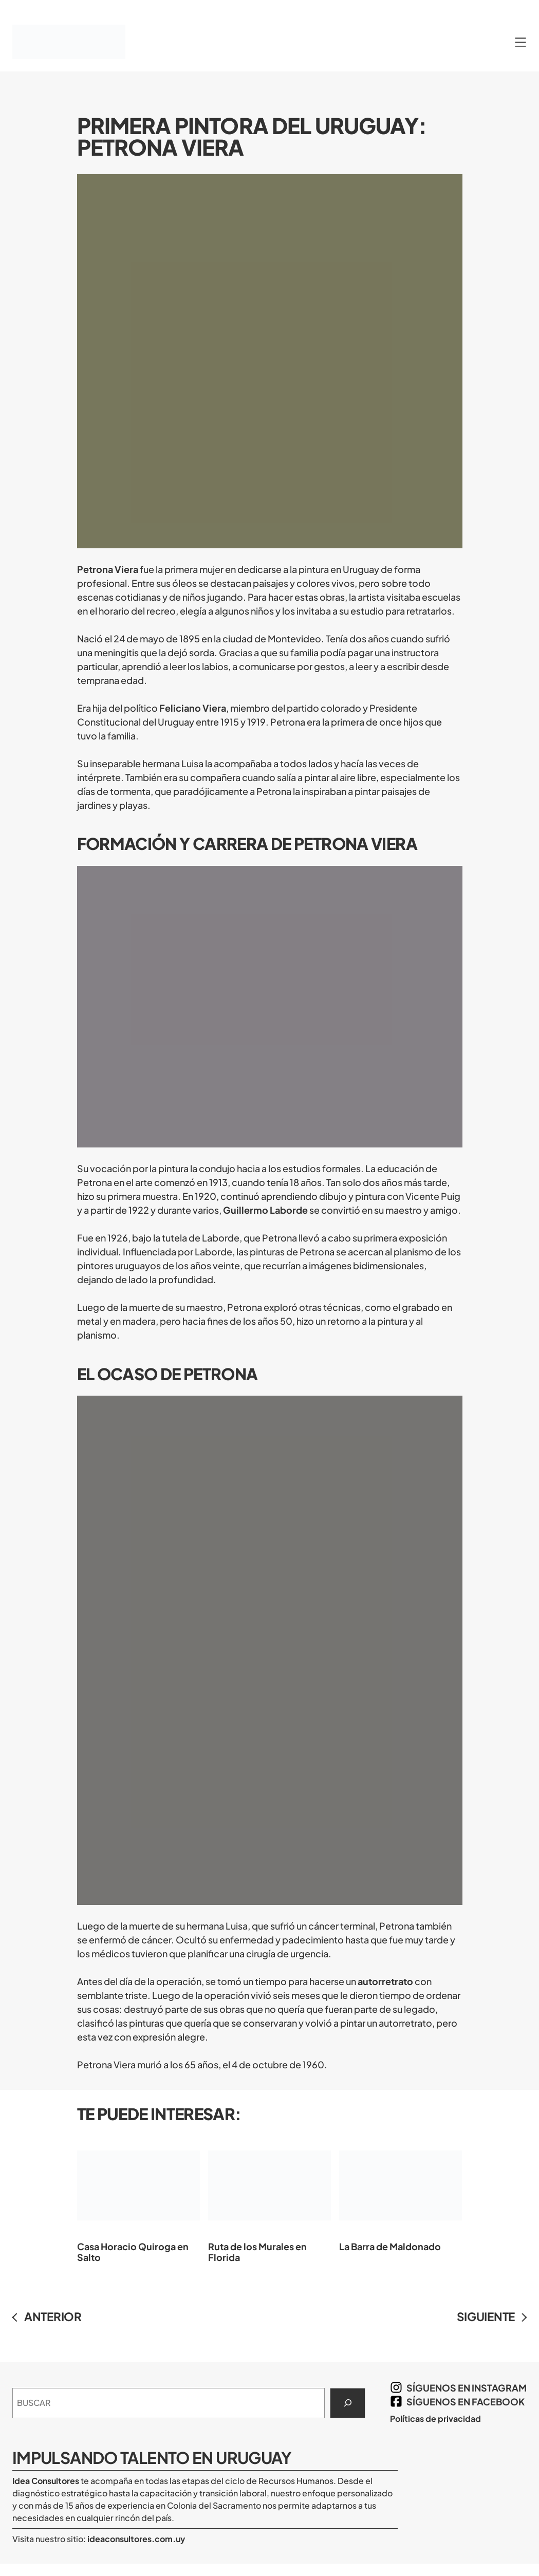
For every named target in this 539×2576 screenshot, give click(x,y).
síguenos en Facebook (465, 2401)
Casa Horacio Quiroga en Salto (138, 2198)
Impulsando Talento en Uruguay (152, 2458)
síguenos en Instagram (466, 2388)
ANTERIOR (53, 2316)
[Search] (347, 2403)
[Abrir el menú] (520, 42)
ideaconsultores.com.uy (135, 2538)
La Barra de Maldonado (400, 2193)
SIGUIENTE (486, 2316)
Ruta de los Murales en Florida (269, 2198)
